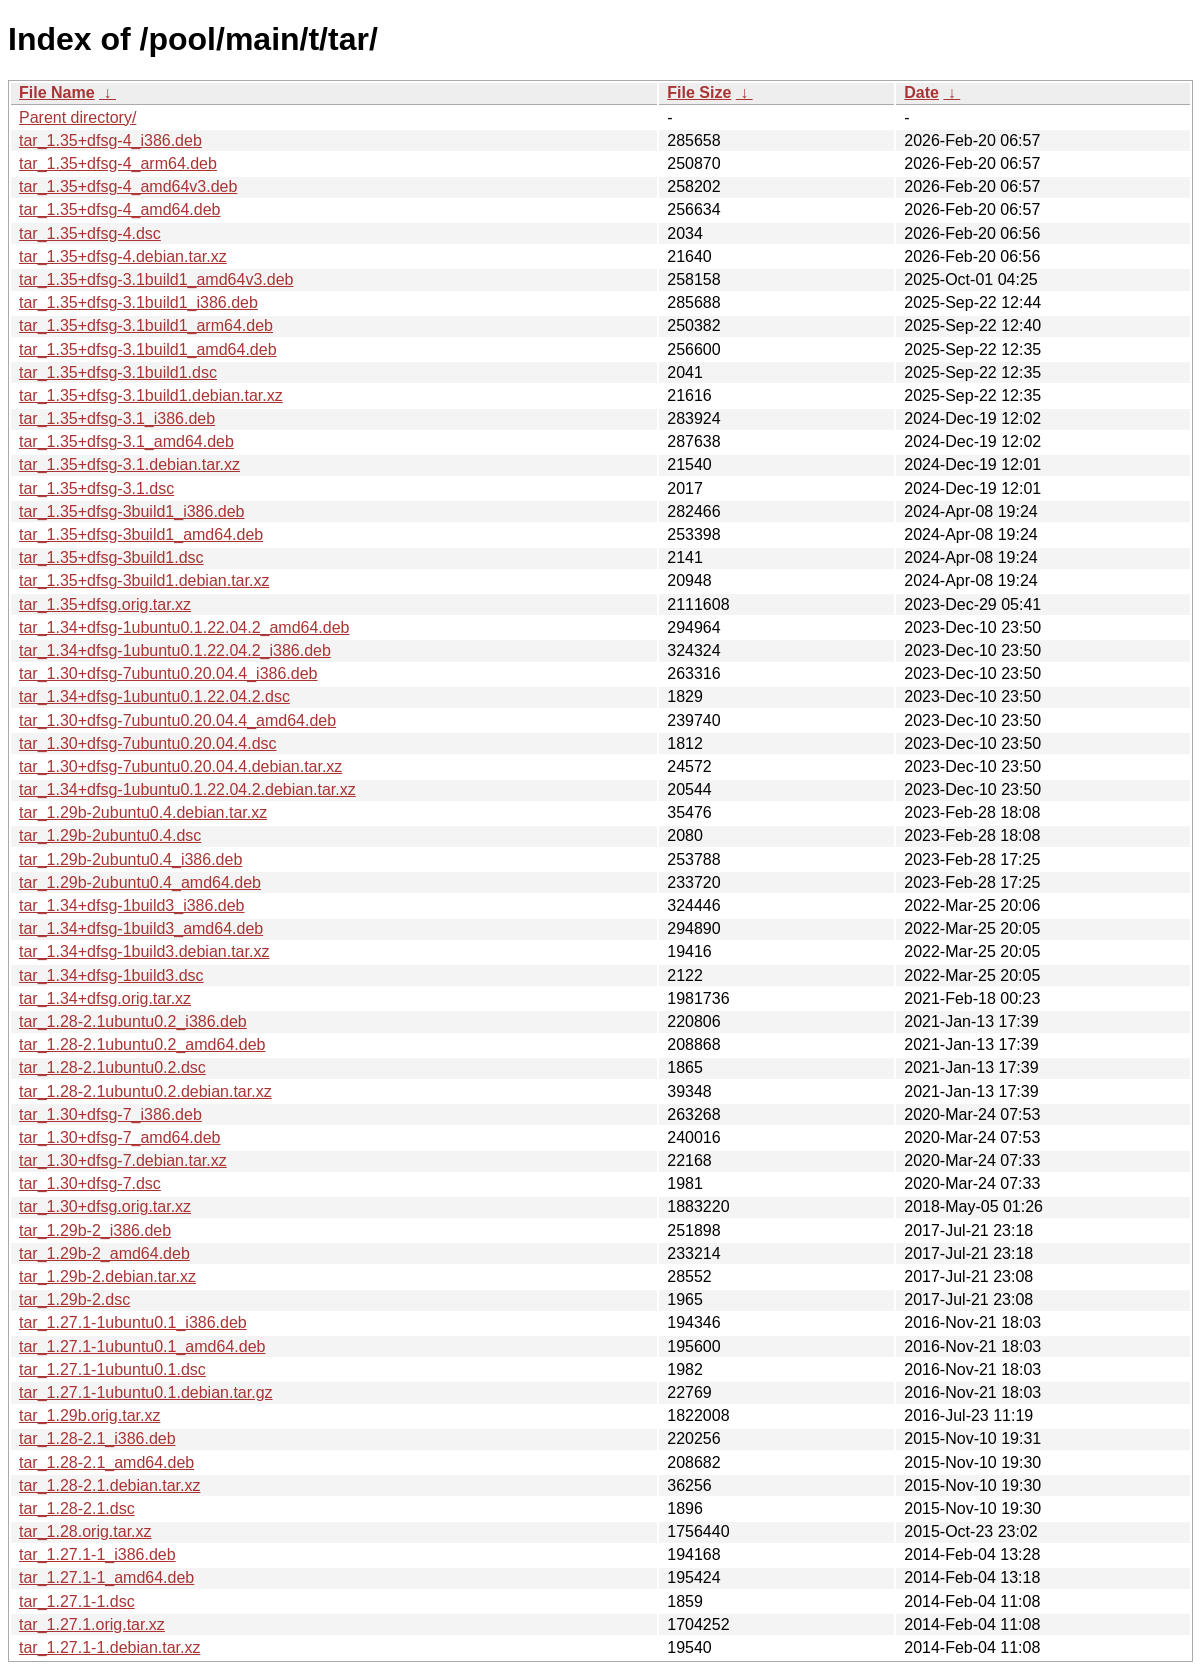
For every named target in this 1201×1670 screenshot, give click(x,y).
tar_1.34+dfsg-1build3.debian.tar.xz (144, 951)
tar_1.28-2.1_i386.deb (97, 1438)
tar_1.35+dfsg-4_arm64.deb (118, 163)
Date (921, 92)
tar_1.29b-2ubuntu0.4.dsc (110, 835)
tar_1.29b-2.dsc (74, 1299)
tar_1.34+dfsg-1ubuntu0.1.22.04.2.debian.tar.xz (187, 789)
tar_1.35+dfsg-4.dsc (90, 233)
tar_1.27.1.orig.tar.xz (92, 1624)
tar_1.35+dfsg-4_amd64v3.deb (128, 186)
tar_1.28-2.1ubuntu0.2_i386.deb (133, 1021)
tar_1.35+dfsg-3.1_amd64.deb (126, 441)
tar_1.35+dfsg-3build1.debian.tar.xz (144, 580)
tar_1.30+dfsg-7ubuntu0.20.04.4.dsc (148, 743)
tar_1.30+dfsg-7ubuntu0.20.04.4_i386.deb (168, 673)
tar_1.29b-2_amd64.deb (104, 1253)
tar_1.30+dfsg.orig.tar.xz (105, 1206)
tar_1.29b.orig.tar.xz (89, 1415)
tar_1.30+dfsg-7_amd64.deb (119, 1137)
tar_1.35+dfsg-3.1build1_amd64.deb (148, 349)
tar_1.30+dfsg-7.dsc (90, 1183)
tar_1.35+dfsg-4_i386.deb (110, 140)
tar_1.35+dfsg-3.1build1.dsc (118, 372)
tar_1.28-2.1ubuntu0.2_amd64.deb (142, 1044)
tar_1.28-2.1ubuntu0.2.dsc (112, 1067)
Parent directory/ (77, 117)
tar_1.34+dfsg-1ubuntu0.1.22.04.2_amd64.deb (184, 627)
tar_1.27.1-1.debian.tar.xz (109, 1647)
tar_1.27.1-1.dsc (77, 1601)
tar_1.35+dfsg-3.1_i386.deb (117, 418)
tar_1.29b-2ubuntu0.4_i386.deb (130, 859)
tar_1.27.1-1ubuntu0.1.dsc (112, 1369)
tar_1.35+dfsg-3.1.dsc (96, 488)
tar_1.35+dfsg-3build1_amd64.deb (141, 534)
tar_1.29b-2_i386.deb (95, 1230)
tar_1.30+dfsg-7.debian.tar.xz (123, 1160)
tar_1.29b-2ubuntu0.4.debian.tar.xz (143, 812)
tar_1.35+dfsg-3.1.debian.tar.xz (129, 464)
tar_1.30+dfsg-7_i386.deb (110, 1114)
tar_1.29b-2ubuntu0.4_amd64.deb (140, 882)
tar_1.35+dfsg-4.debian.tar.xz (123, 256)
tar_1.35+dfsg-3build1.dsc (111, 557)
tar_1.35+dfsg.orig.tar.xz (105, 604)
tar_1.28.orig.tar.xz (85, 1531)
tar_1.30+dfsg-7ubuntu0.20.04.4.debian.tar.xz (180, 766)
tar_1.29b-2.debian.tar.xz (107, 1276)
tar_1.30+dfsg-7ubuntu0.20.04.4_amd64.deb (177, 720)
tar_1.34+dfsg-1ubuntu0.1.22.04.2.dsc (154, 696)
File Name (57, 92)
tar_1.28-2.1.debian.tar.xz (109, 1485)
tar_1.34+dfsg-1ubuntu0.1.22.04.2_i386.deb (175, 650)
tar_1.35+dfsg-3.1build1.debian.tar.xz (151, 395)
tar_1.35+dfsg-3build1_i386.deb (132, 511)
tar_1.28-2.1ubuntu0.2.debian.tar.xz (145, 1091)
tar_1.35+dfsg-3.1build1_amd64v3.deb (156, 279)
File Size (699, 92)
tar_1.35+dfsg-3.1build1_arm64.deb (146, 325)
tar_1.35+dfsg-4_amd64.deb (119, 209)
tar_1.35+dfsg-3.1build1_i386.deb (138, 302)
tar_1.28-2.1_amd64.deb (106, 1462)
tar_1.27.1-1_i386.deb (97, 1554)
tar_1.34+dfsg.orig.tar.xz (105, 998)
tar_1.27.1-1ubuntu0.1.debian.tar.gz (146, 1392)
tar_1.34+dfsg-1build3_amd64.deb (141, 928)
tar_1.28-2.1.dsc (77, 1508)
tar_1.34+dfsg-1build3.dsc (111, 975)
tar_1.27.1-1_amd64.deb (106, 1577)
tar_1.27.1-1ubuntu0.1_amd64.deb (142, 1346)
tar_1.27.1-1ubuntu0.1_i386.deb (133, 1322)
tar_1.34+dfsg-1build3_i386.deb (132, 905)
